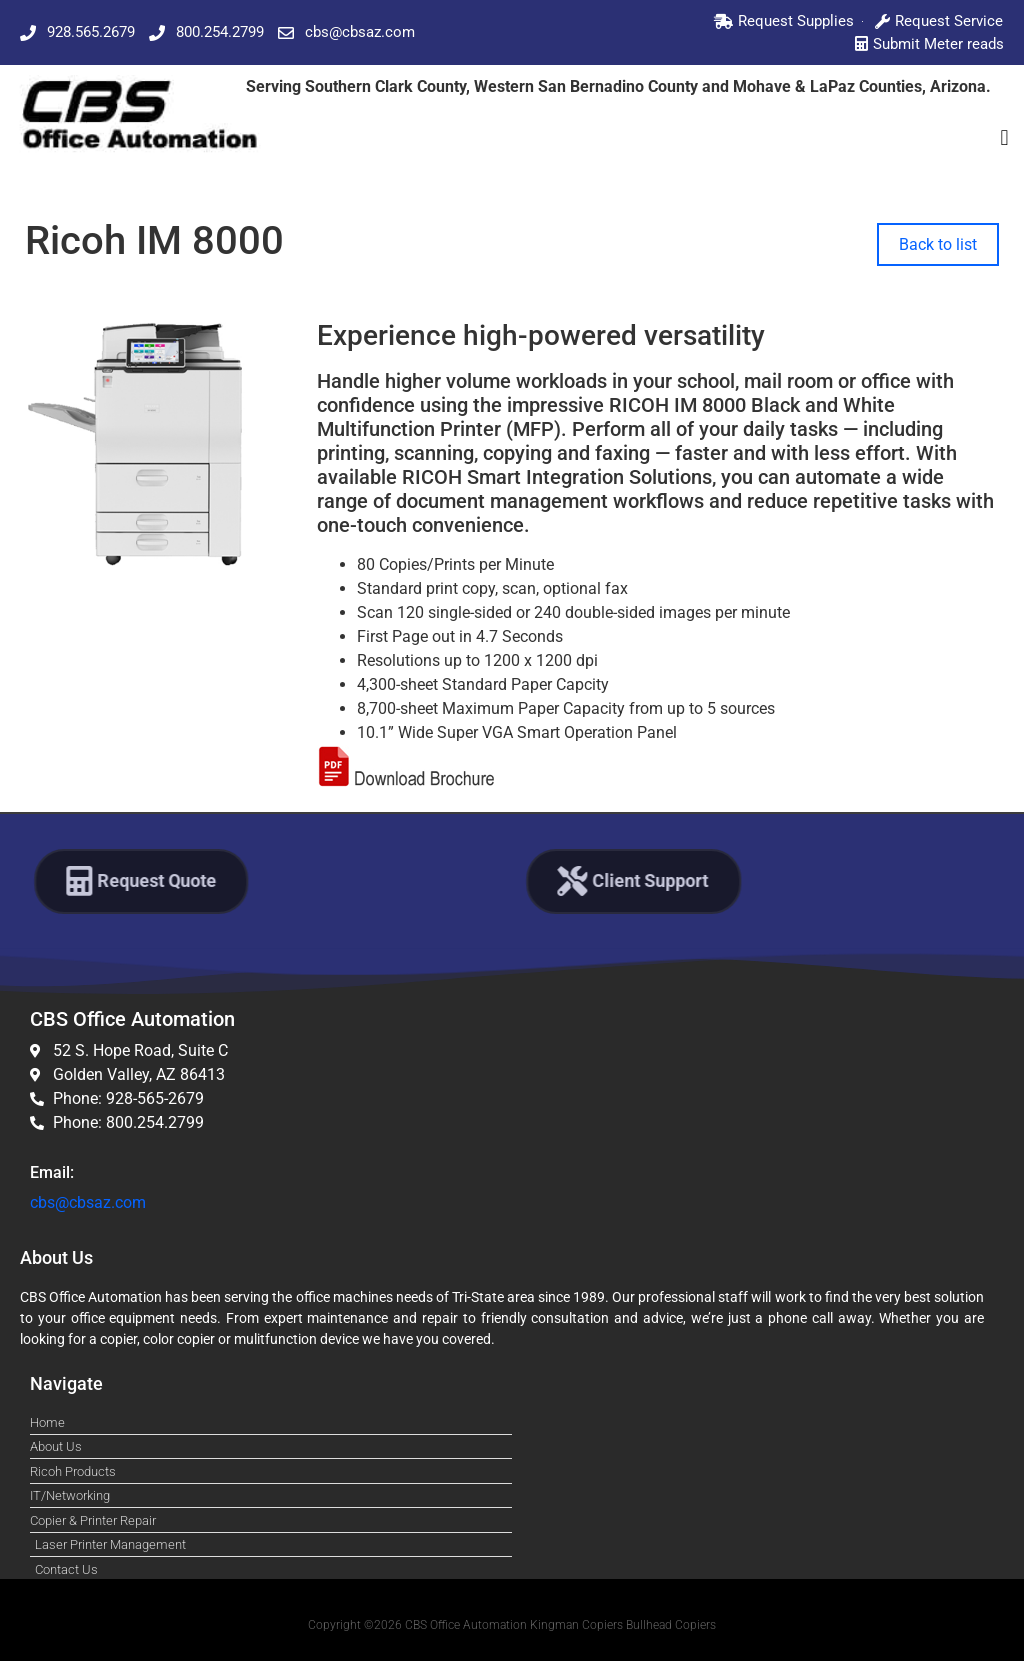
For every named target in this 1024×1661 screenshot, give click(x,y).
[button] (1004, 137)
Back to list (938, 244)
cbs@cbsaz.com (88, 1202)
